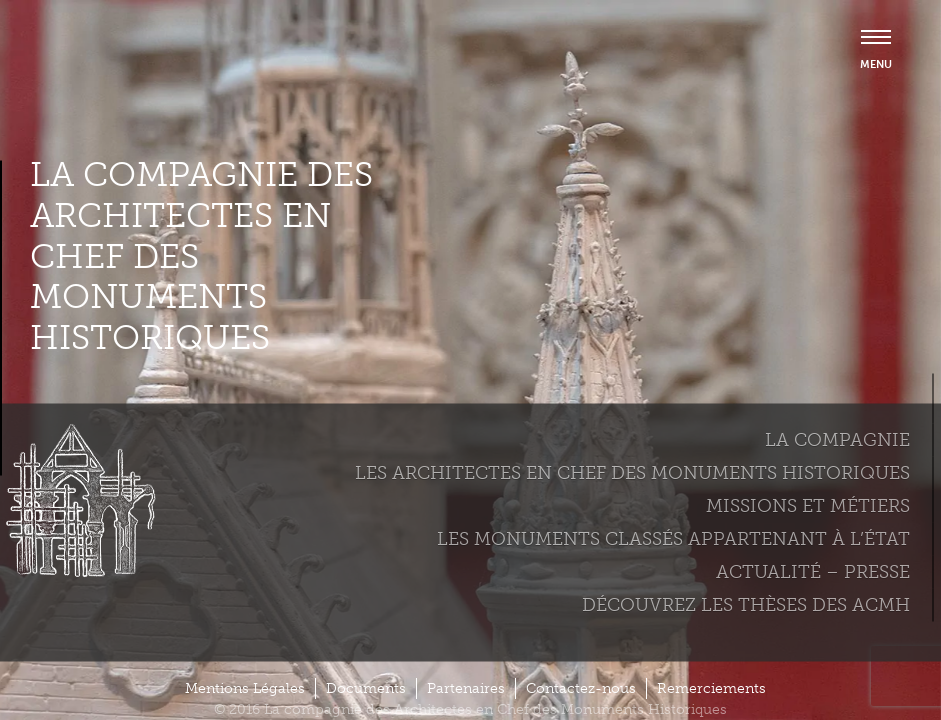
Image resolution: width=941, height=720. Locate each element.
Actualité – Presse (813, 571)
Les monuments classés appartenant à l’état (673, 538)
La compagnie (837, 439)
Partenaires (466, 688)
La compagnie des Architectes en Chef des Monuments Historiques (201, 256)
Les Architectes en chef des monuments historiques (632, 472)
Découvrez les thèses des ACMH (746, 604)
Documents (366, 688)
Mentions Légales (245, 688)
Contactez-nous (581, 688)
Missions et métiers (808, 505)
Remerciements (711, 688)
